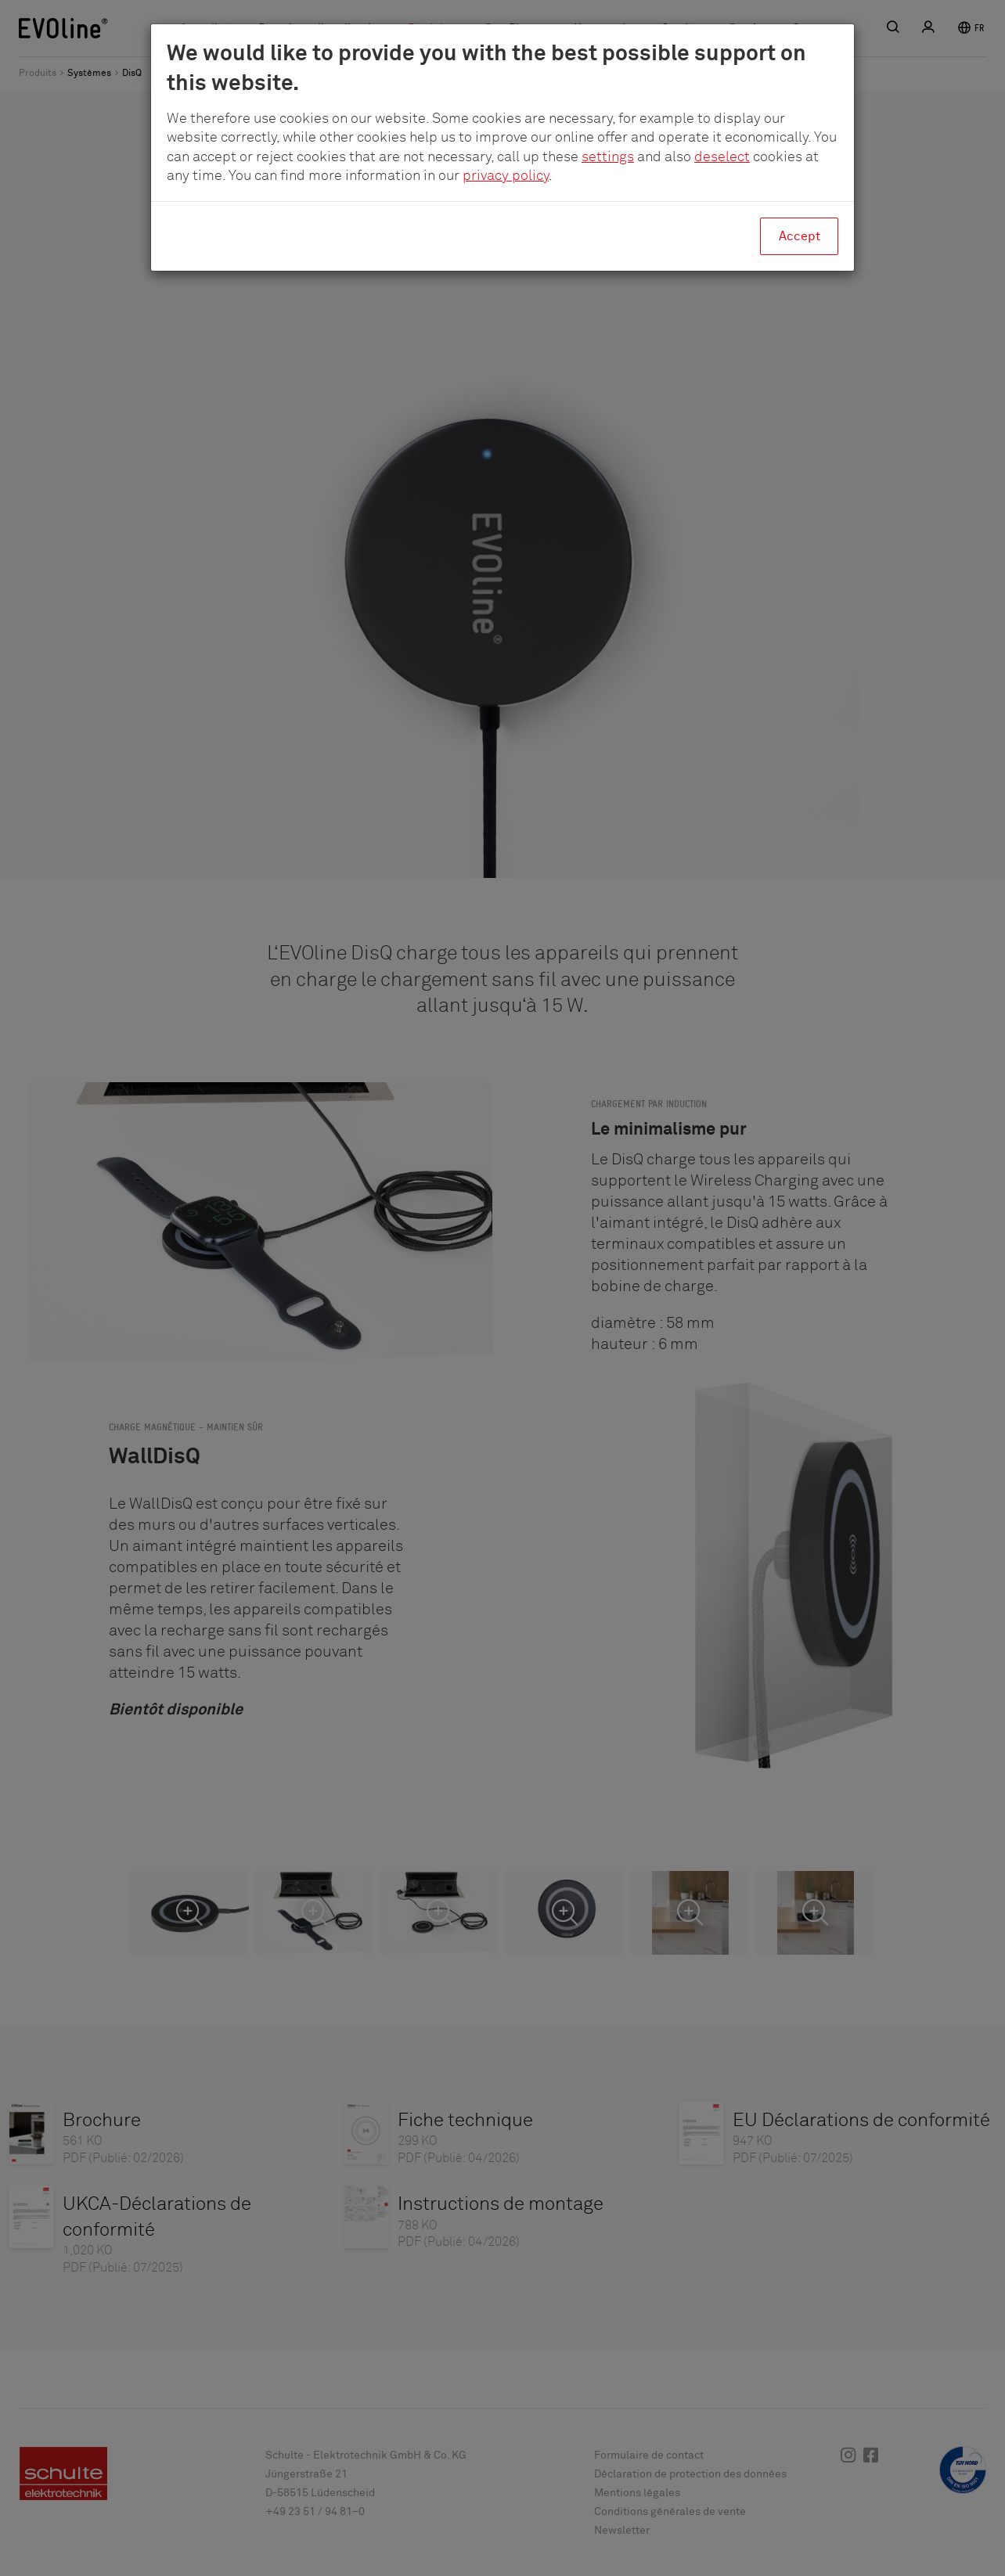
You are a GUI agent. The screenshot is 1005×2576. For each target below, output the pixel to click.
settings (608, 157)
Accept (799, 236)
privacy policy (506, 176)
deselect (722, 157)
